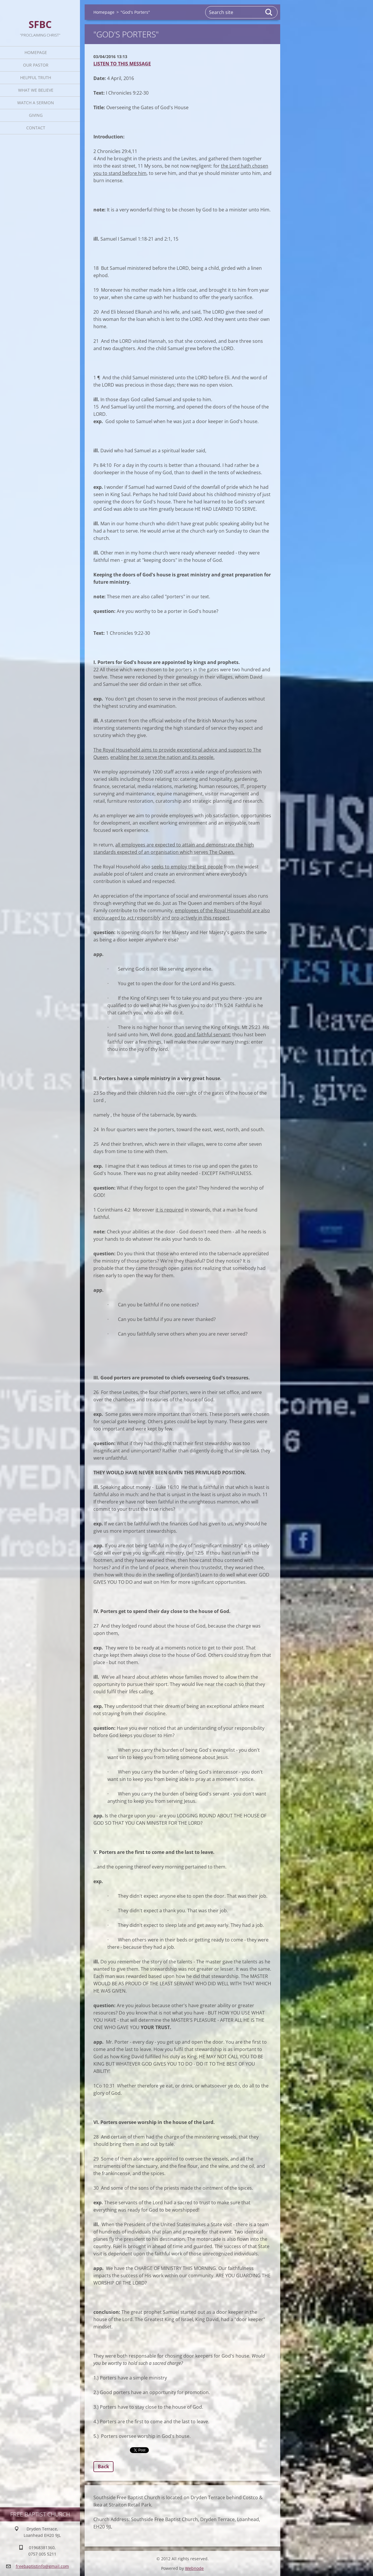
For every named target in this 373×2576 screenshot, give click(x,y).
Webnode (194, 2568)
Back (103, 2466)
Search (269, 12)
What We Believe (35, 90)
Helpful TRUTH (35, 77)
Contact (35, 128)
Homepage (36, 52)
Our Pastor (35, 65)
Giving (36, 115)
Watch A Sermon (35, 102)
